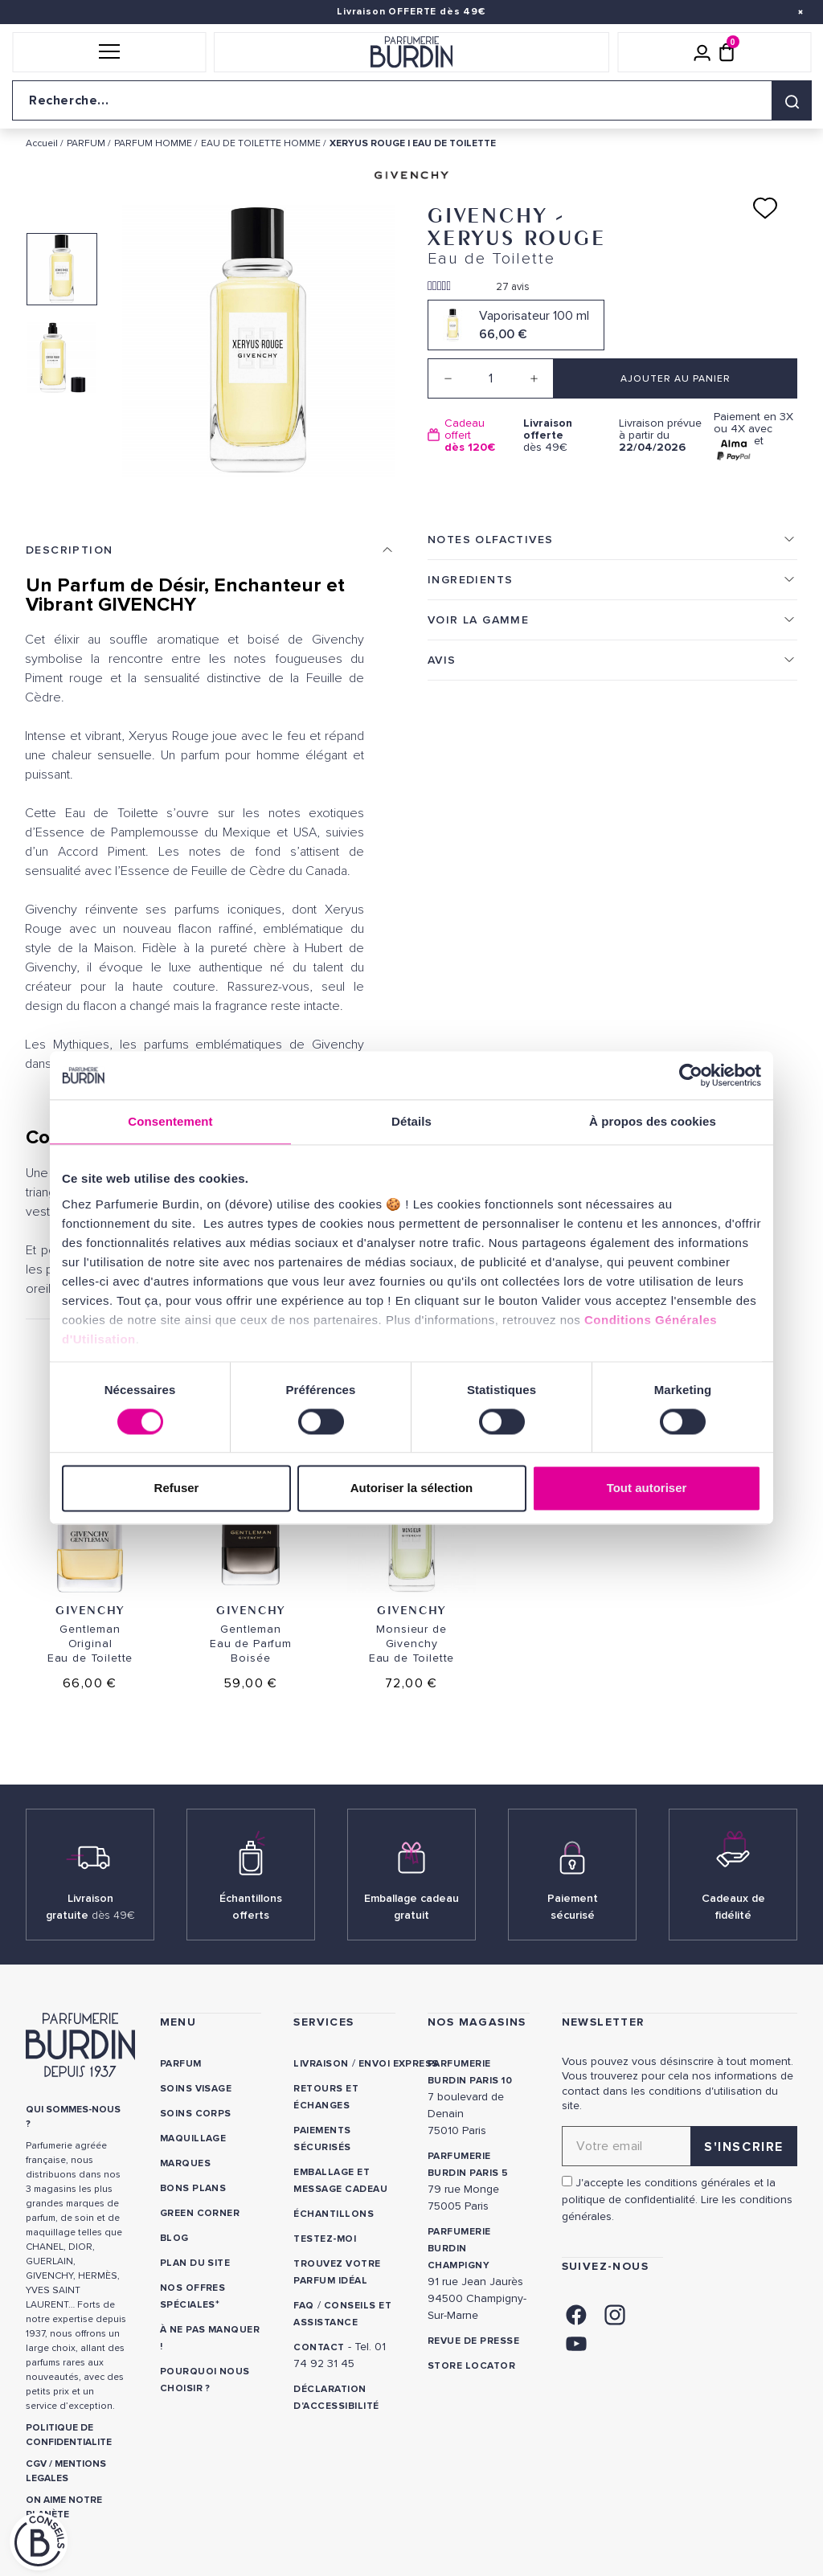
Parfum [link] (181, 2064)
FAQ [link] (303, 2306)
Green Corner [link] (200, 2213)
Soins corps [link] (195, 2114)
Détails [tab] (411, 1121)
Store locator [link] (471, 2366)
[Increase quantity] (534, 378)
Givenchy (90, 1609)
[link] (576, 2313)
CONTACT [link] (318, 2347)
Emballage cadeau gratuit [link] (411, 1906)
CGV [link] (36, 2464)
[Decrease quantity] (448, 378)
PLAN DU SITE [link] (195, 2263)
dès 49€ (565, 435)
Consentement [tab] (170, 1121)
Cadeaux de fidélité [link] (733, 1906)
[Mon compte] (702, 52)
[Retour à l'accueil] (411, 52)
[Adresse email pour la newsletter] (679, 2146)
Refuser (176, 1488)
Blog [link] (174, 2238)
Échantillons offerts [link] (250, 1906)
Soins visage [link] (196, 2089)
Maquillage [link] (193, 2138)
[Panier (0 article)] (726, 52)
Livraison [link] (320, 2064)
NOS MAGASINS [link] (477, 2022)
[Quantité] (491, 378)
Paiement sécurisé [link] (572, 1906)
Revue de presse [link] (473, 2341)
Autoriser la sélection (411, 1488)
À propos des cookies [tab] (652, 1121)
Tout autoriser (647, 1488)
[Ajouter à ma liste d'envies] (765, 208)
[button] (109, 52)
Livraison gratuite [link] (90, 1906)
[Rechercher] (792, 100)
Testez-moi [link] (324, 2239)
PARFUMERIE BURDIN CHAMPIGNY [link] (459, 2248)
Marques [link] (185, 2163)
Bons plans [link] (193, 2188)
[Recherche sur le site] (411, 100)
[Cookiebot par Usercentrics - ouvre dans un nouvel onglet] (690, 1075)
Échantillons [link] (333, 2214)
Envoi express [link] (398, 2064)
